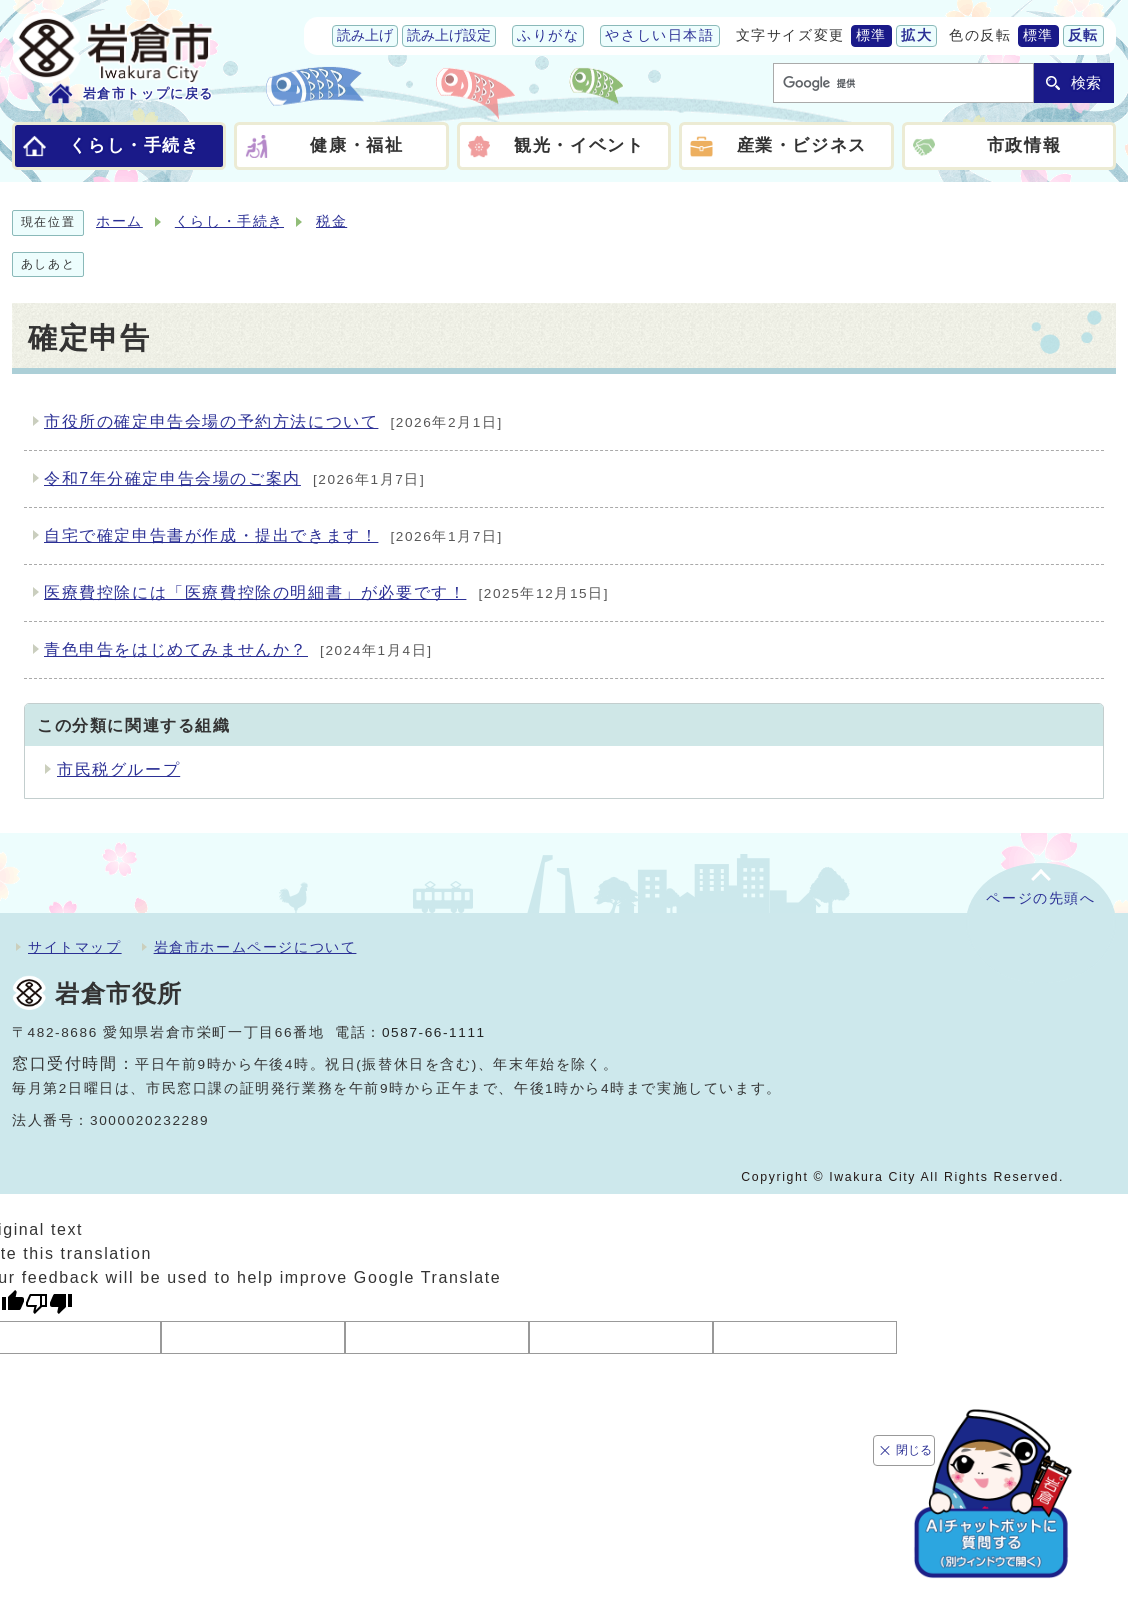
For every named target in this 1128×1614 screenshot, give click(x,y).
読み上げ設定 (449, 35)
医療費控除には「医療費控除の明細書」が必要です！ (326, 594)
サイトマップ (75, 947)
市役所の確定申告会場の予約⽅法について (273, 423)
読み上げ (365, 35)
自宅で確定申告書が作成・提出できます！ (273, 537)
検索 (1086, 82)
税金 (331, 221)
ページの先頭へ (1040, 898)
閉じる (916, 1442)
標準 (871, 35)
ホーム (119, 221)
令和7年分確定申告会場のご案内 (234, 480)
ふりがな (548, 35)
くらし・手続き (229, 221)
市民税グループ (118, 769)
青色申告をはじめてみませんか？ (238, 651)
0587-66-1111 (434, 1032)
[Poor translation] (49, 1303)
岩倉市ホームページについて (255, 947)
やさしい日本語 (659, 35)
